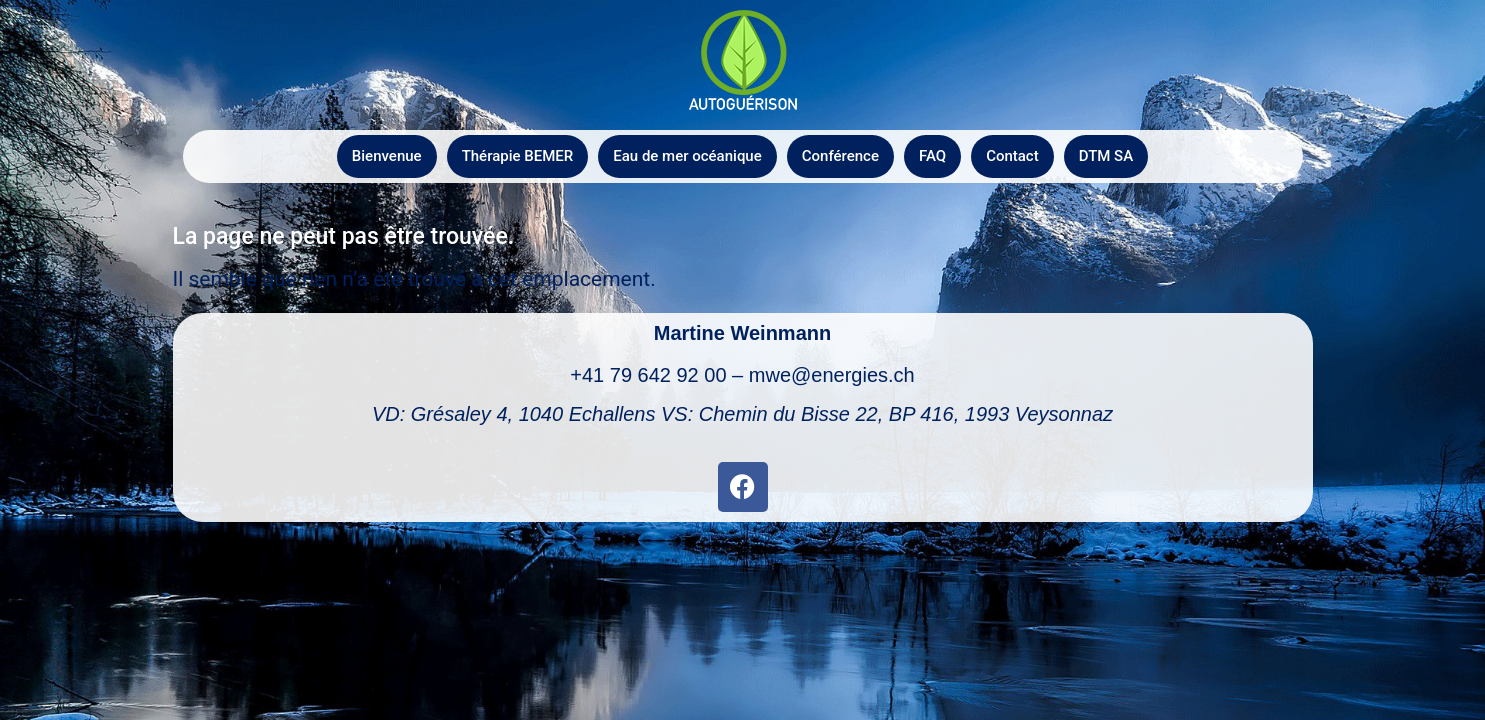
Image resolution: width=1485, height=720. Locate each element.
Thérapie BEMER (518, 156)
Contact (1012, 156)
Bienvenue (387, 156)
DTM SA (1106, 156)
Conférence (840, 156)
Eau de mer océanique (687, 156)
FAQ (932, 156)
